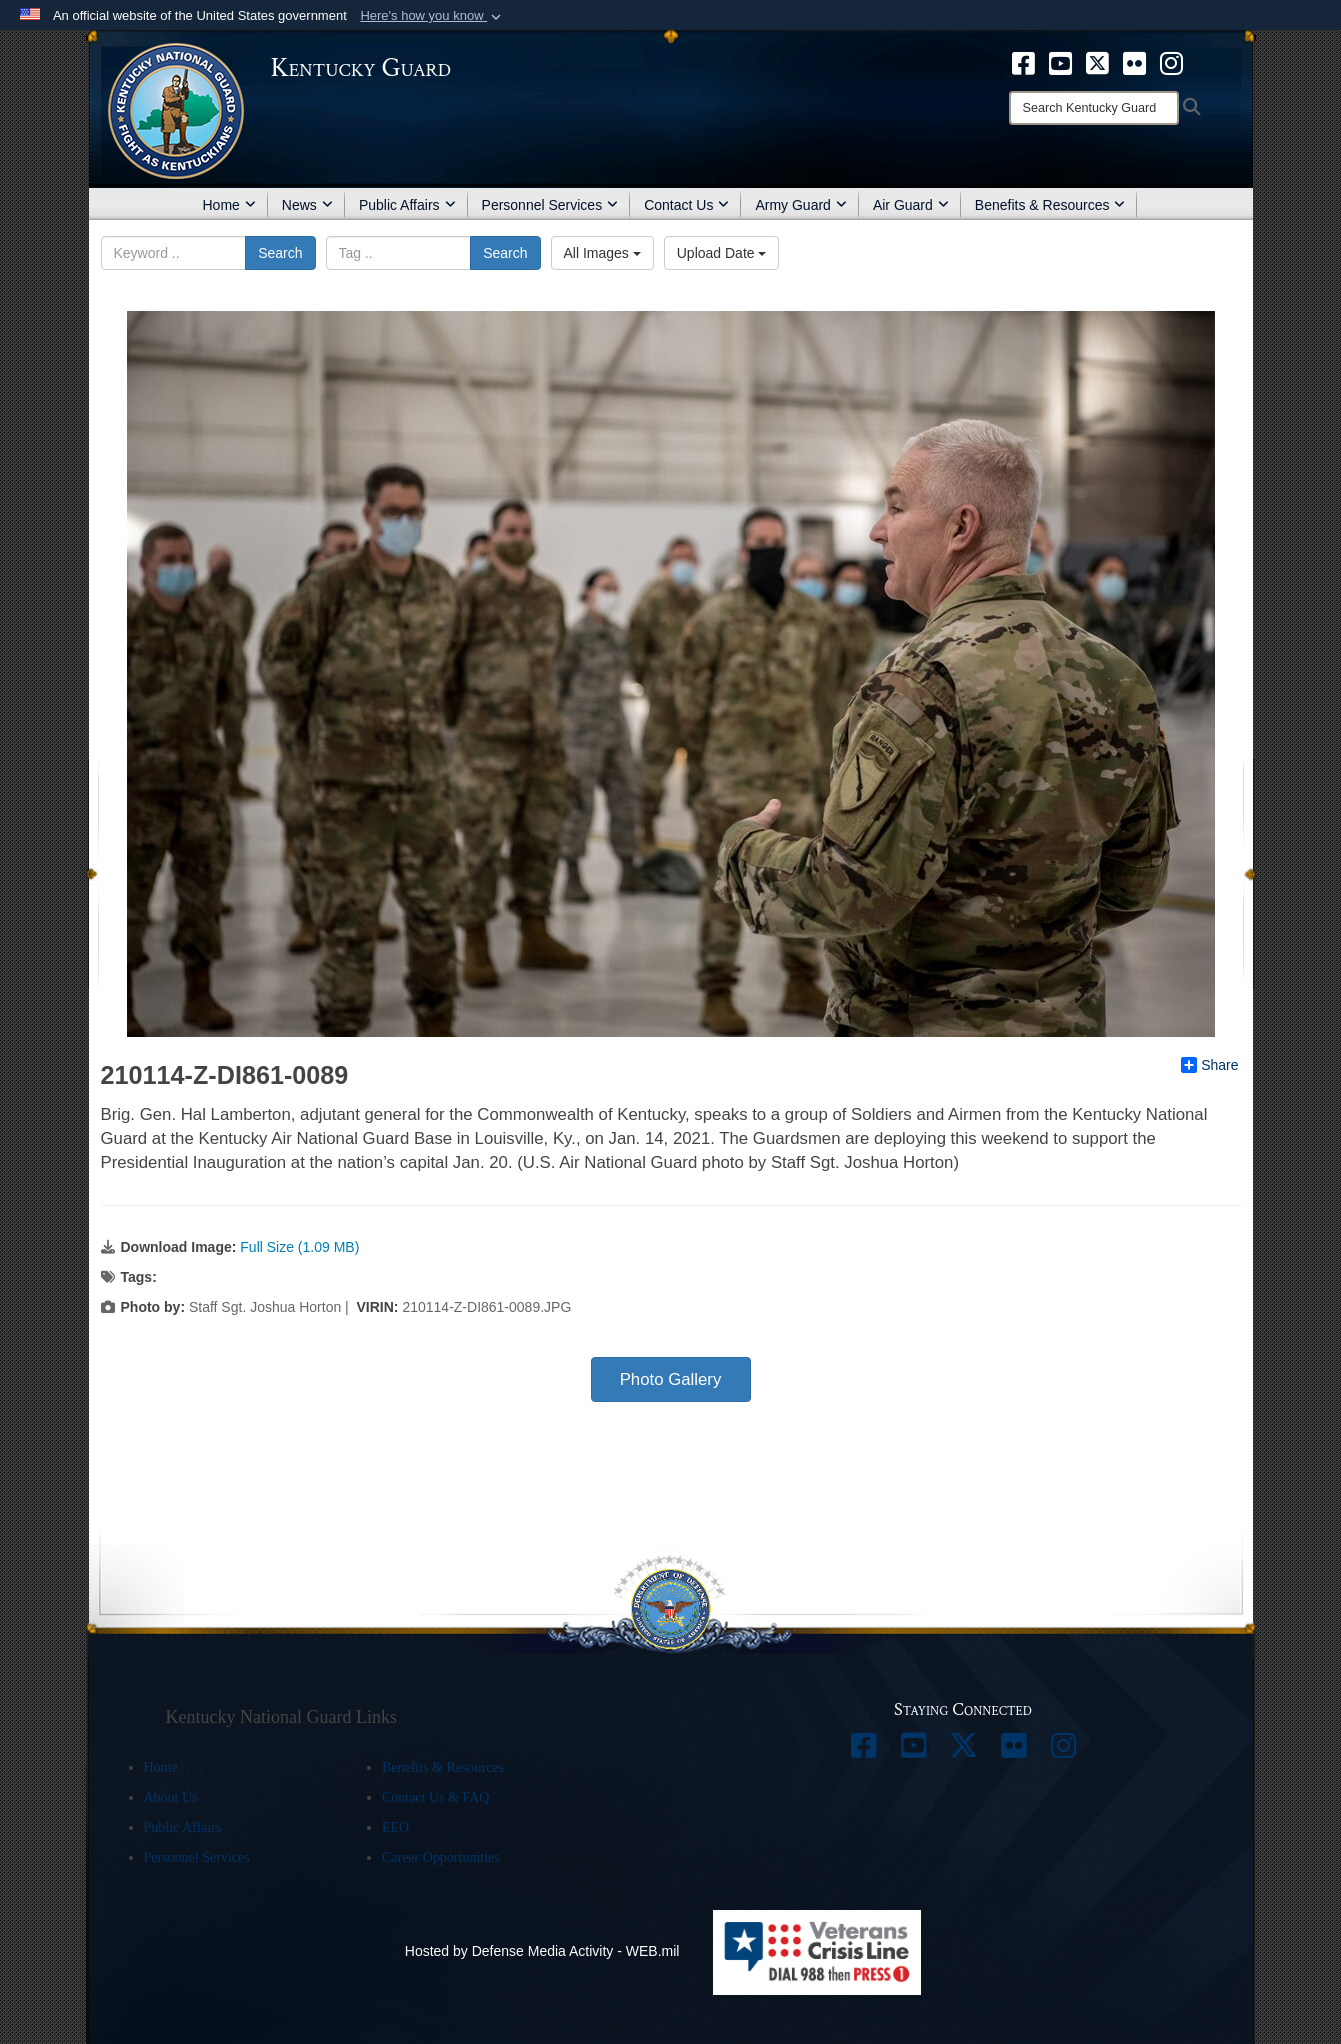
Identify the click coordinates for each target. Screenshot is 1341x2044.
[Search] (1094, 108)
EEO (395, 1827)
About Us (171, 1797)
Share (1209, 1065)
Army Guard (800, 205)
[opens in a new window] (1023, 62)
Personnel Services (550, 205)
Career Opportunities (441, 1857)
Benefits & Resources (1050, 205)
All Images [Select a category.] (602, 253)
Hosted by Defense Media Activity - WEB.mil (542, 1951)
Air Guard (911, 205)
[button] (432, 16)
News (307, 205)
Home (229, 205)
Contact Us (686, 205)
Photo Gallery (671, 1379)
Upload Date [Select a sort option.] (722, 253)
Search (280, 253)
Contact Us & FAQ (435, 1797)
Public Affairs (407, 205)
